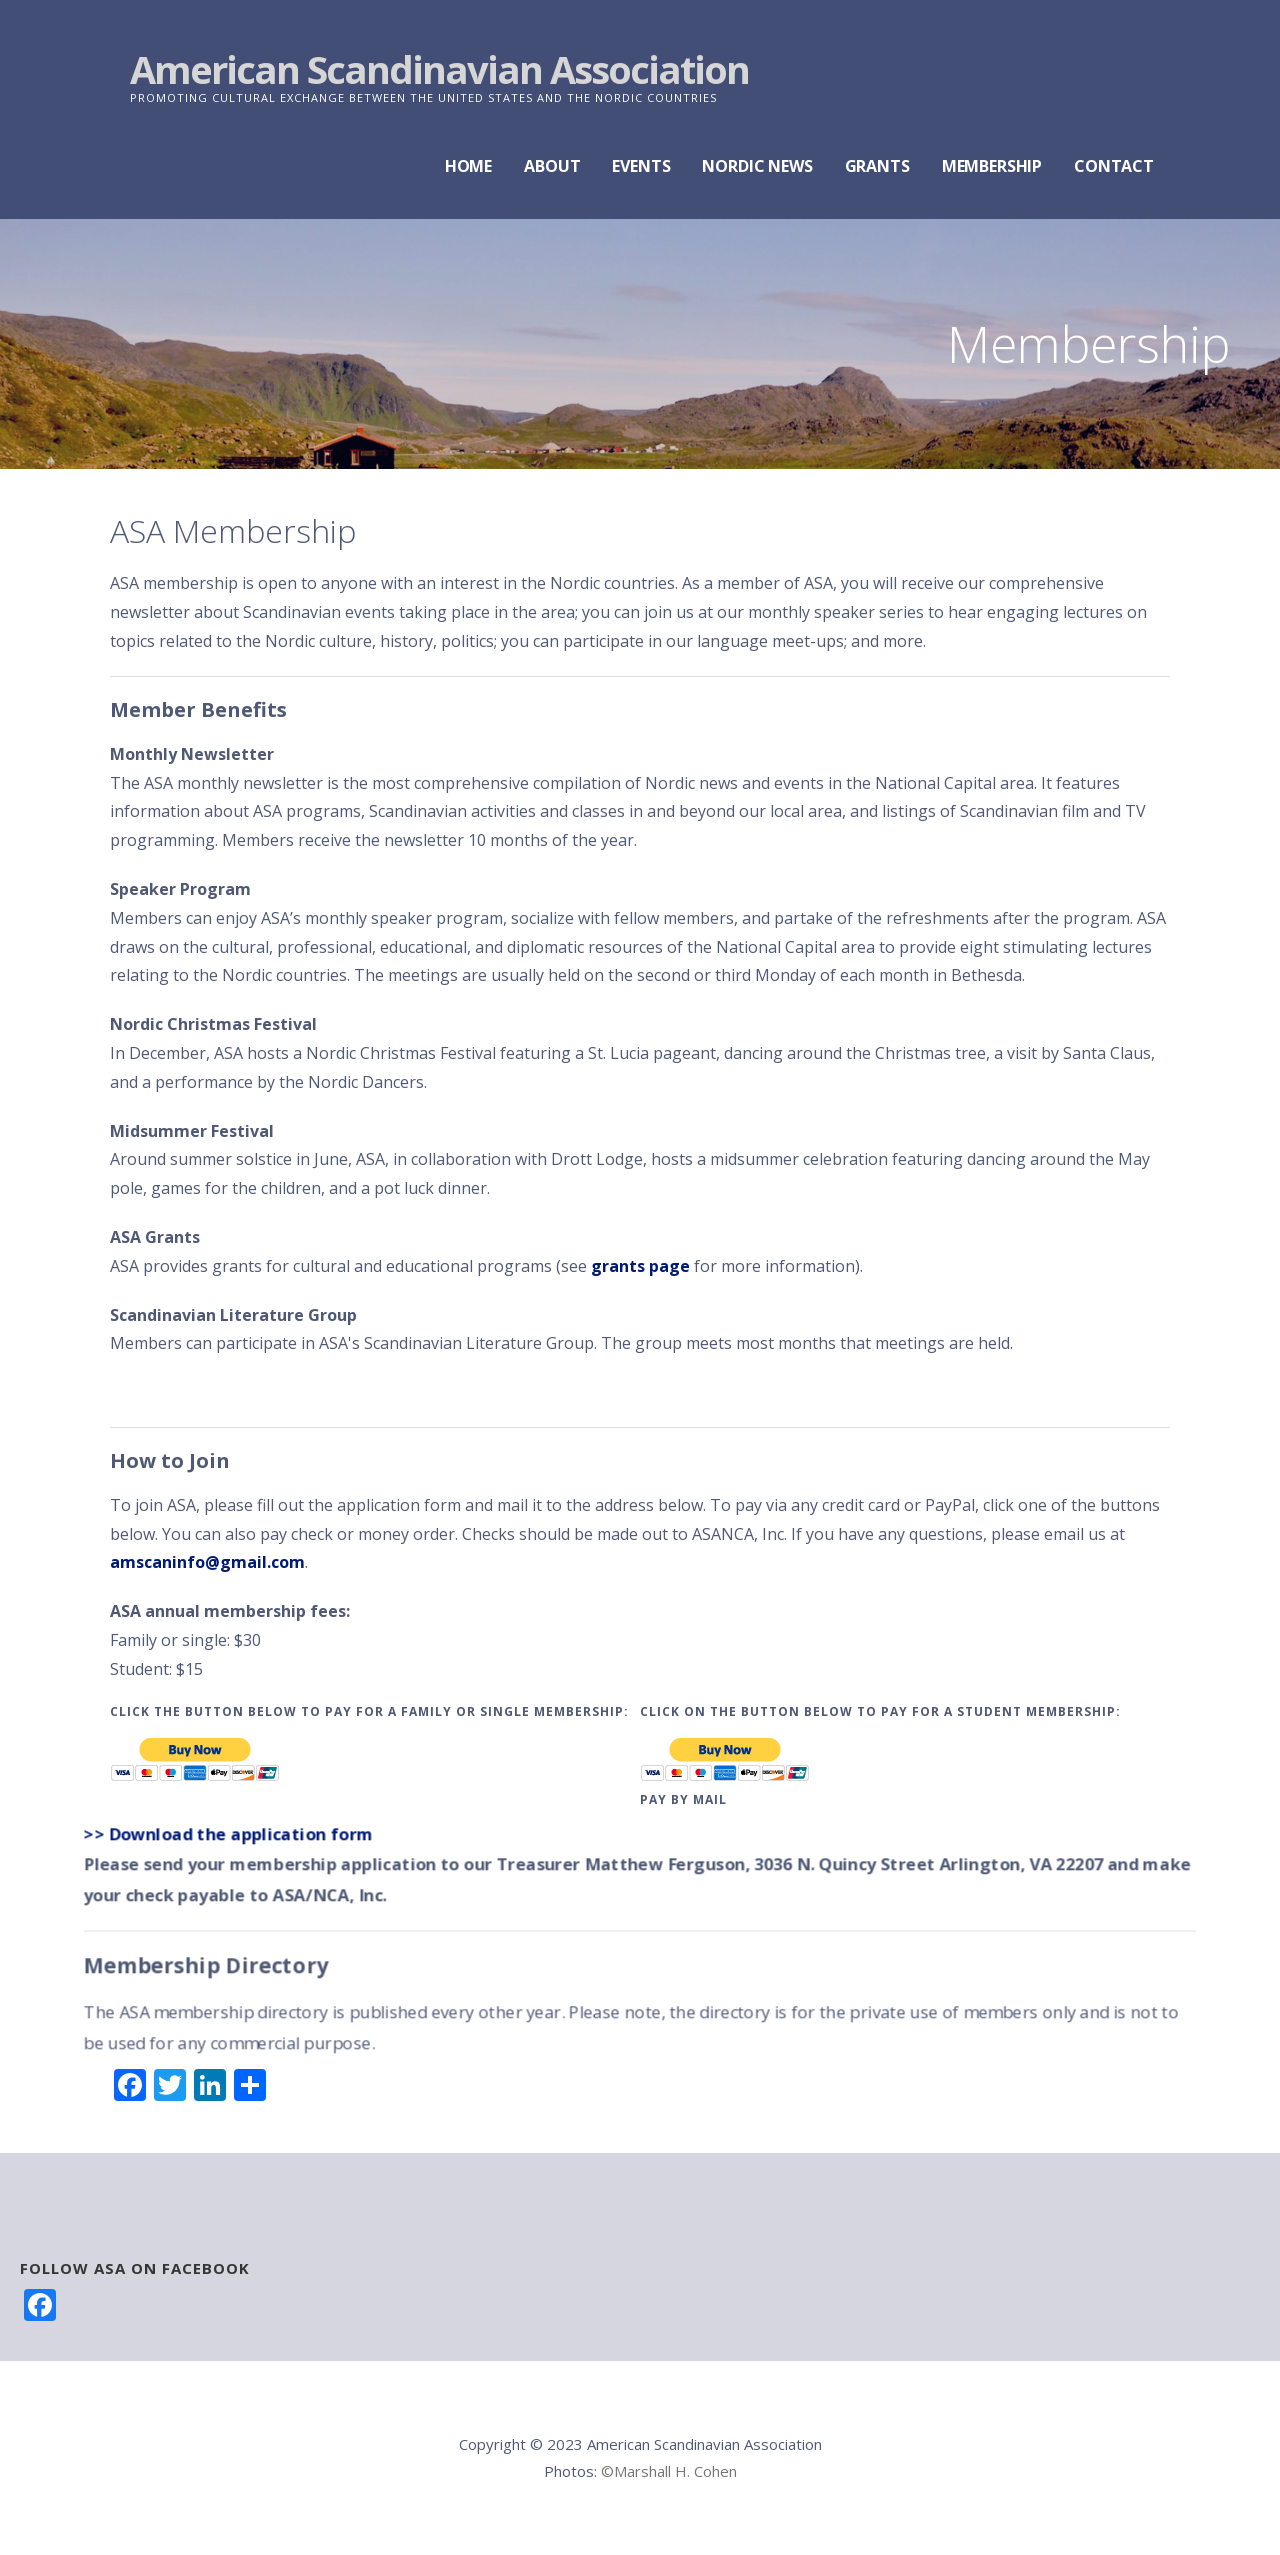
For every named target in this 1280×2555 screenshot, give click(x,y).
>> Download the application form (231, 1834)
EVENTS (641, 166)
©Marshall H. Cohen (669, 2471)
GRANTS (877, 166)
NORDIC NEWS (757, 166)
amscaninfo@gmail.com (207, 1562)
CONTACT (1114, 166)
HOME (468, 166)
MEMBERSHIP (992, 166)
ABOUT (552, 166)
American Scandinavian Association (439, 69)
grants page (640, 1266)
